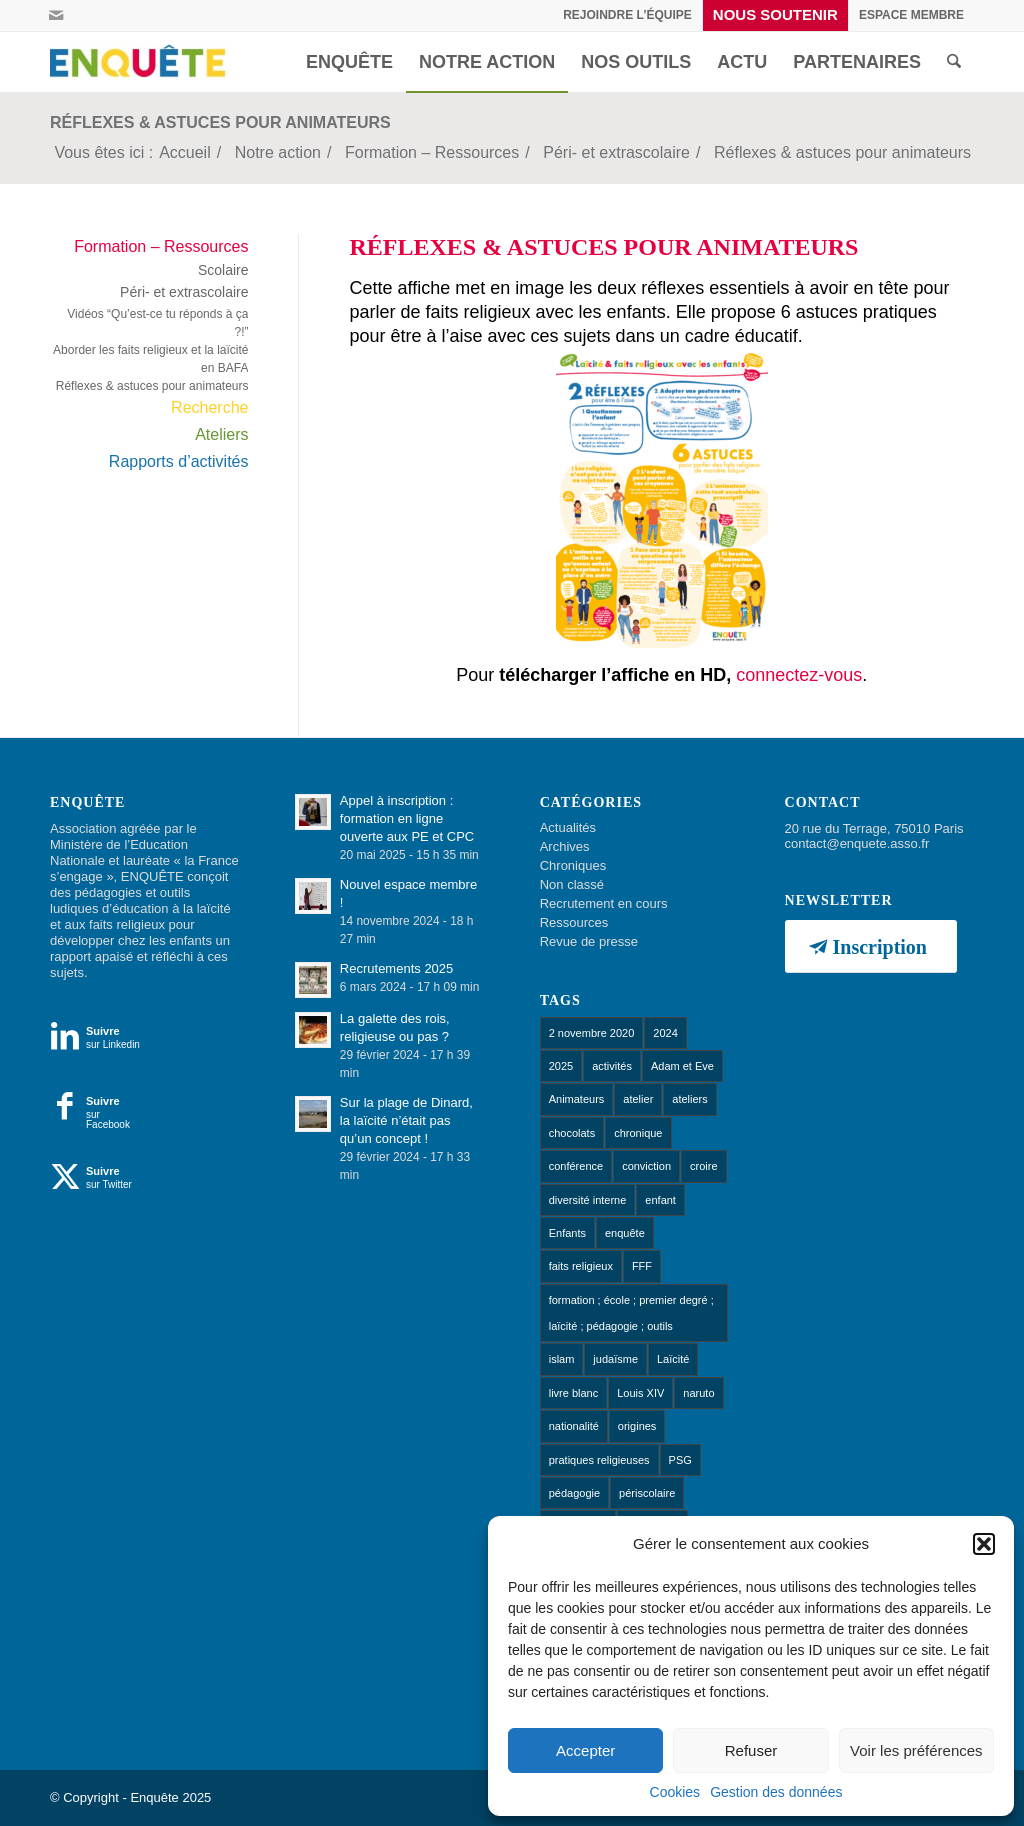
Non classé (572, 884)
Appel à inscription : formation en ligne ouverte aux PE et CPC (407, 818)
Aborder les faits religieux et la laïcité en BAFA (150, 359)
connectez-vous (799, 675)
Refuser (751, 1750)
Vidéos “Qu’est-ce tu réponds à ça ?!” (157, 323)
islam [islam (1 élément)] (562, 1359)
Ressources (574, 922)
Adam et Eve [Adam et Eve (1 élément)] (682, 1066)
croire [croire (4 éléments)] (704, 1166)
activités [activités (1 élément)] (612, 1066)
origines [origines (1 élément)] (637, 1426)
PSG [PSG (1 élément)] (680, 1460)
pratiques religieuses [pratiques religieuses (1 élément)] (599, 1460)
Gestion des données (776, 1792)
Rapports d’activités (179, 461)
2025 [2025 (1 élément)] (561, 1066)
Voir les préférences (916, 1750)
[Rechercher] (954, 62)
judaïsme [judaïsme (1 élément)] (615, 1359)
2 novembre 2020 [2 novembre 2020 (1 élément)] (592, 1033)
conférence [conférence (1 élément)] (576, 1166)
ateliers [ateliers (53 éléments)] (689, 1099)
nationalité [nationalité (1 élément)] (574, 1426)
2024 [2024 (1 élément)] (665, 1033)
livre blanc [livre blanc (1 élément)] (574, 1393)
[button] (984, 1544)
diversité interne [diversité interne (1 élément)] (588, 1200)
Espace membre (911, 15)
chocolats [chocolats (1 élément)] (572, 1133)
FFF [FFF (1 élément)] (642, 1266)
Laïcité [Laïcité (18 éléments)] (673, 1359)
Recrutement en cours (604, 903)
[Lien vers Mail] (56, 15)
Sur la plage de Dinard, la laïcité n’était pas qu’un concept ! (406, 1120)
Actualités (568, 827)
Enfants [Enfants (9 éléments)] (567, 1233)
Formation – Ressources (161, 246)
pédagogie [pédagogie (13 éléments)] (574, 1493)
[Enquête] (142, 62)
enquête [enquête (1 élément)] (625, 1233)
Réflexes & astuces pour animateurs (220, 122)
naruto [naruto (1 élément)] (698, 1393)
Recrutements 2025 (396, 968)
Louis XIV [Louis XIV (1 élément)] (640, 1393)
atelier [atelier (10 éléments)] (638, 1099)
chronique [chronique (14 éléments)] (638, 1133)
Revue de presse (589, 941)
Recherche (209, 407)
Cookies (675, 1792)
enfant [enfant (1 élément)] (660, 1200)
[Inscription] (871, 946)
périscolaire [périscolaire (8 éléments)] (647, 1493)
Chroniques (573, 865)
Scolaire (223, 270)
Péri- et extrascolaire (184, 292)
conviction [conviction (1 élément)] (646, 1166)
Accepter (585, 1750)
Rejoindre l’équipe (627, 15)
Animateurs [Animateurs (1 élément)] (577, 1099)
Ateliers (221, 434)
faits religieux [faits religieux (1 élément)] (581, 1266)
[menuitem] (628, 15)
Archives (565, 846)
